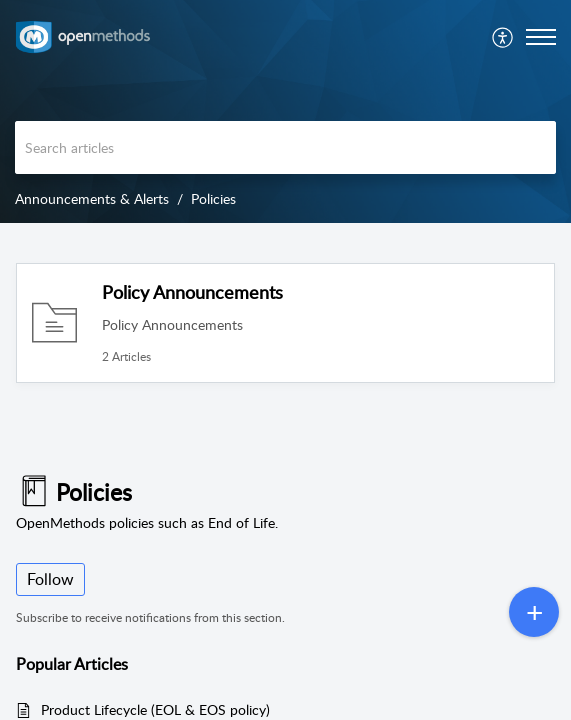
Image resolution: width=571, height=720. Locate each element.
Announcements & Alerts (92, 198)
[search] (285, 147)
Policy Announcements (192, 292)
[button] (503, 37)
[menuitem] (503, 37)
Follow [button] (50, 579)
